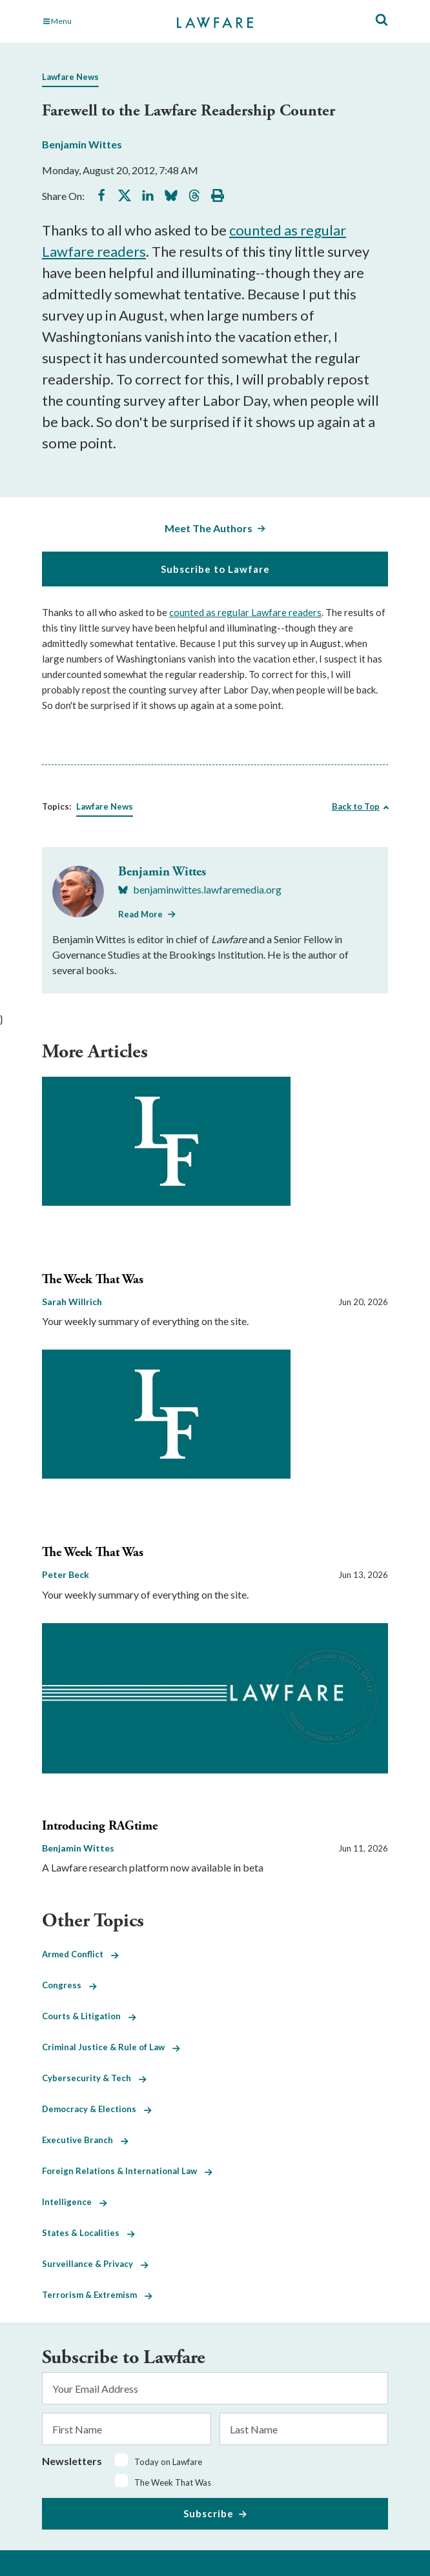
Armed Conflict (80, 1954)
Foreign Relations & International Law (127, 2171)
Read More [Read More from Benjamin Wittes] (140, 914)
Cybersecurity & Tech (94, 2078)
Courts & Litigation (89, 2016)
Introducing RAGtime (100, 1826)
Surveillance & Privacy (95, 2264)
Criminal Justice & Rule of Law (111, 2047)
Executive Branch (85, 2140)
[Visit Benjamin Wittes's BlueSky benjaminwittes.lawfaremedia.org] (200, 889)
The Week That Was (92, 1280)
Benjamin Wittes (82, 144)
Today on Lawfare (168, 2462)
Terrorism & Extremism (97, 2295)
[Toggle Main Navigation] (95, 21)
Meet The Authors (208, 528)
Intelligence (74, 2202)
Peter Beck (65, 1574)
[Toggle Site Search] (381, 20)
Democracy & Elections (97, 2109)
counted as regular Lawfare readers (245, 612)
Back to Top (356, 806)
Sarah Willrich (72, 1301)
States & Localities (88, 2233)
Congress (69, 1985)
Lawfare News (70, 77)
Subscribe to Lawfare (215, 569)
